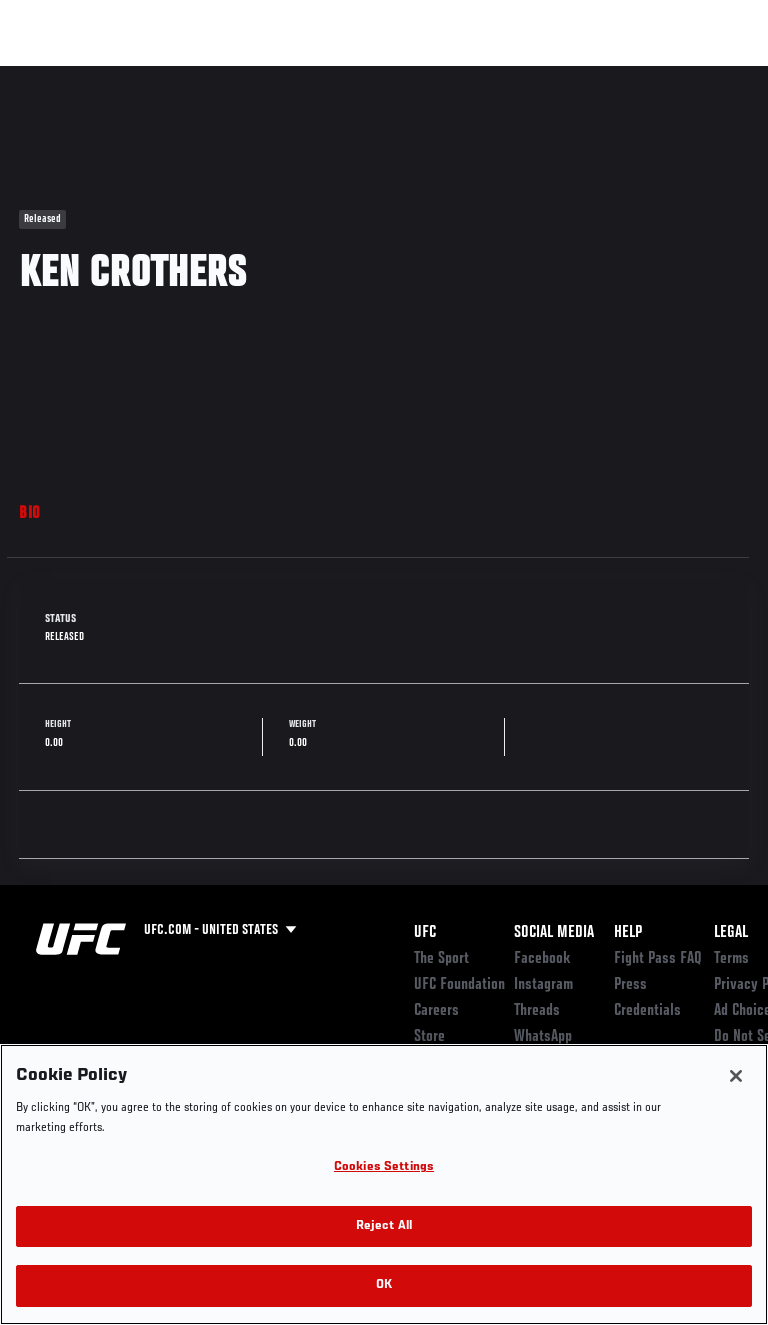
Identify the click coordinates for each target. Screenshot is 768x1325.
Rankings (139, 76)
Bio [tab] (30, 514)
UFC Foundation (459, 985)
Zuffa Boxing (553, 85)
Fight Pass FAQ (658, 959)
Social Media (554, 933)
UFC (425, 933)
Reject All (384, 1226)
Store (429, 1037)
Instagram (543, 985)
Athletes (228, 76)
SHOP (648, 76)
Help (628, 933)
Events (54, 76)
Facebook (542, 959)
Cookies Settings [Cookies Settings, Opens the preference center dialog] (384, 1167)
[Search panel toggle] (703, 76)
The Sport (441, 959)
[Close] (736, 1076)
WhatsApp (543, 1037)
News (306, 76)
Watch (474, 76)
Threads (537, 1011)
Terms (731, 959)
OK (384, 1285)
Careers (436, 1011)
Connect (393, 76)
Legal (731, 933)
